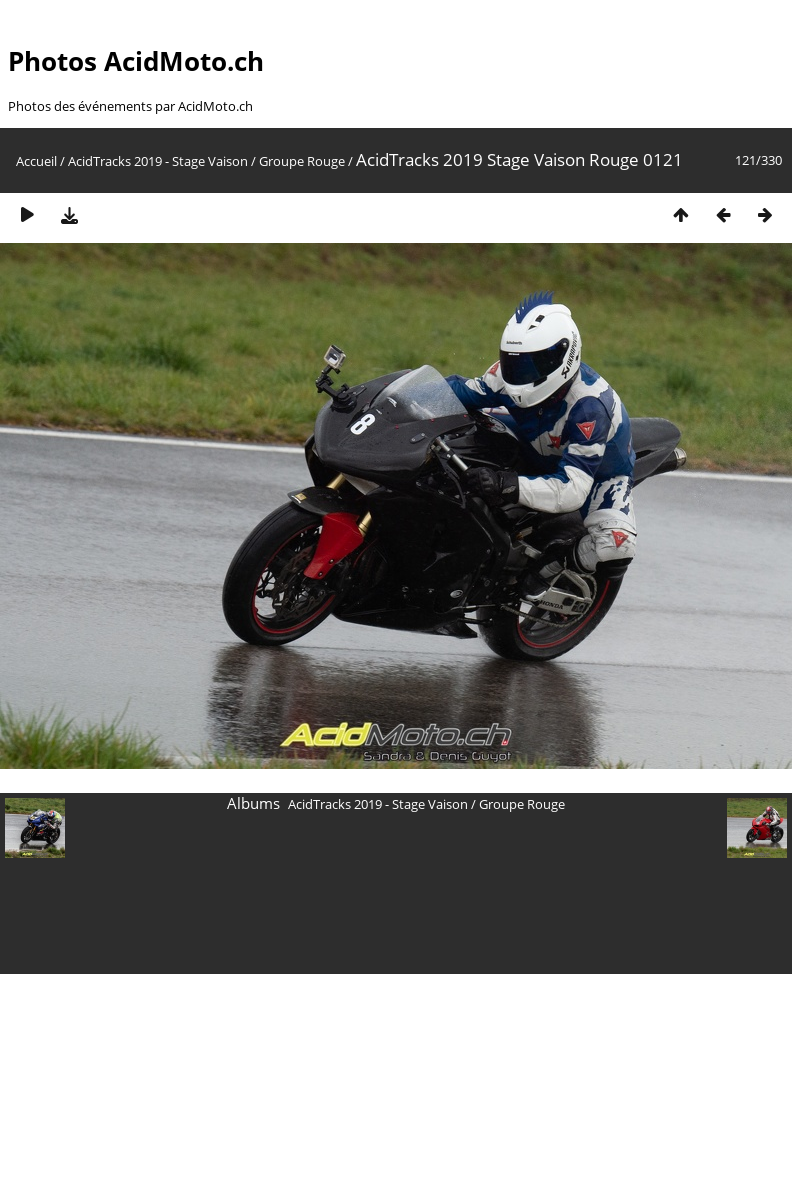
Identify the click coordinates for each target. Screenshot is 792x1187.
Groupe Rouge (302, 161)
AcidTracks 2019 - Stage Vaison (158, 161)
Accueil (36, 161)
